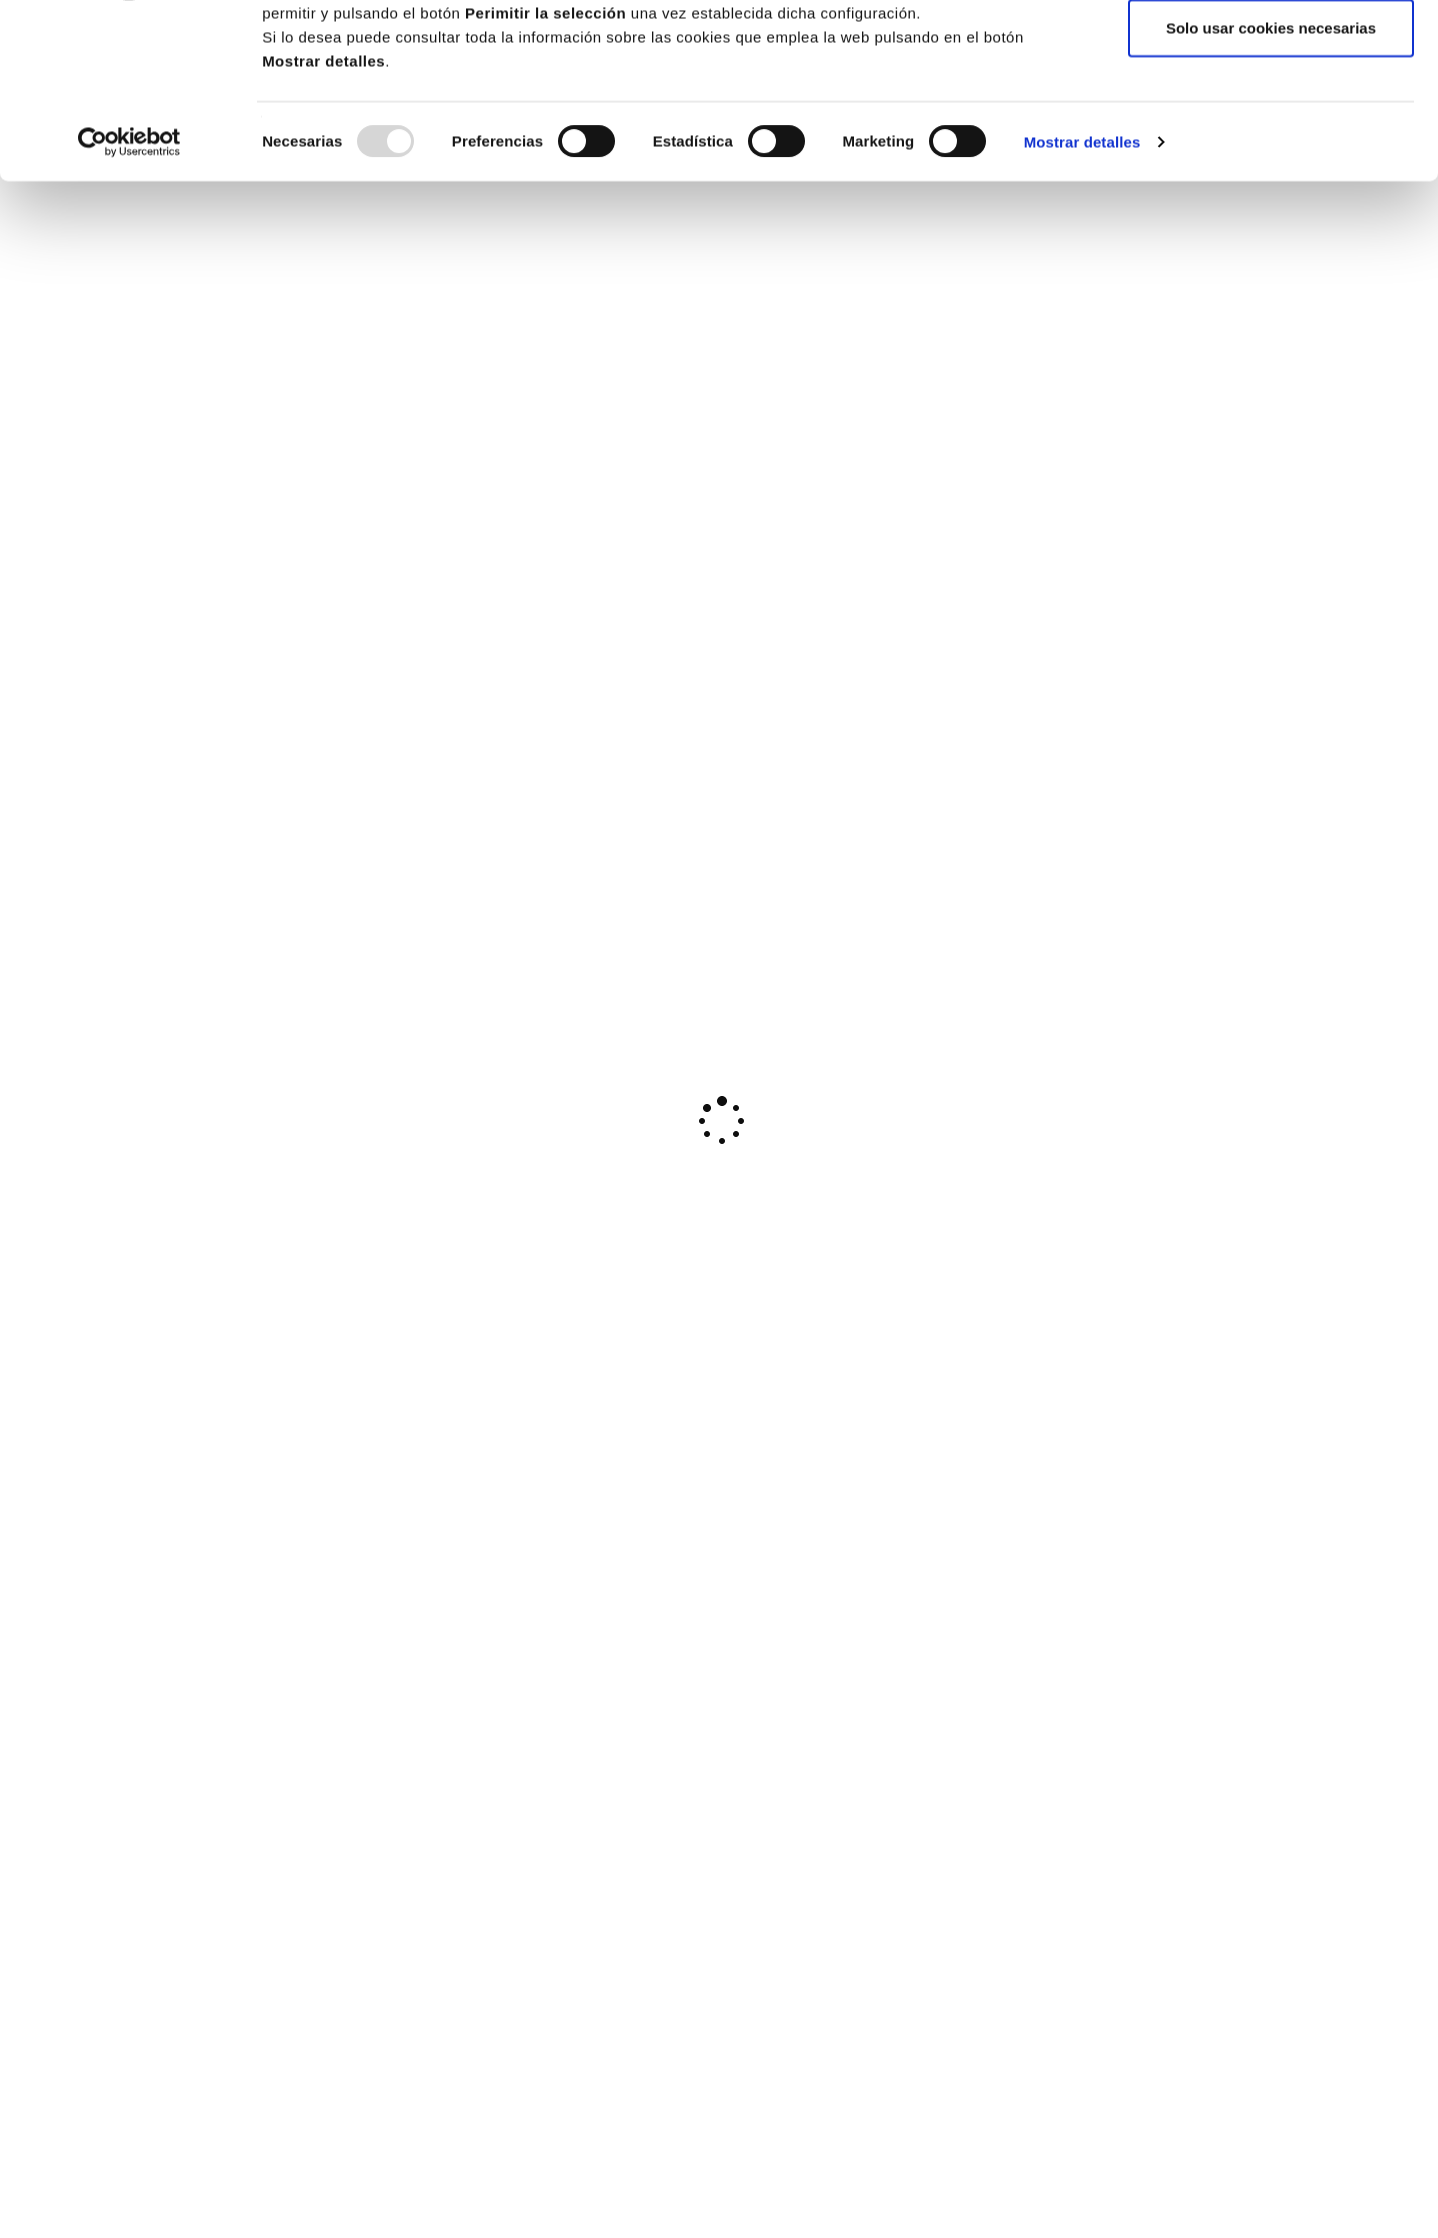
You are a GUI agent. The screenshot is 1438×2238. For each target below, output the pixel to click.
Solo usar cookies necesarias (1271, 183)
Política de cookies (930, 72)
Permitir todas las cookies (1271, 52)
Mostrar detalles (1082, 297)
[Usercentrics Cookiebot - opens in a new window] (129, 298)
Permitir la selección (1271, 118)
